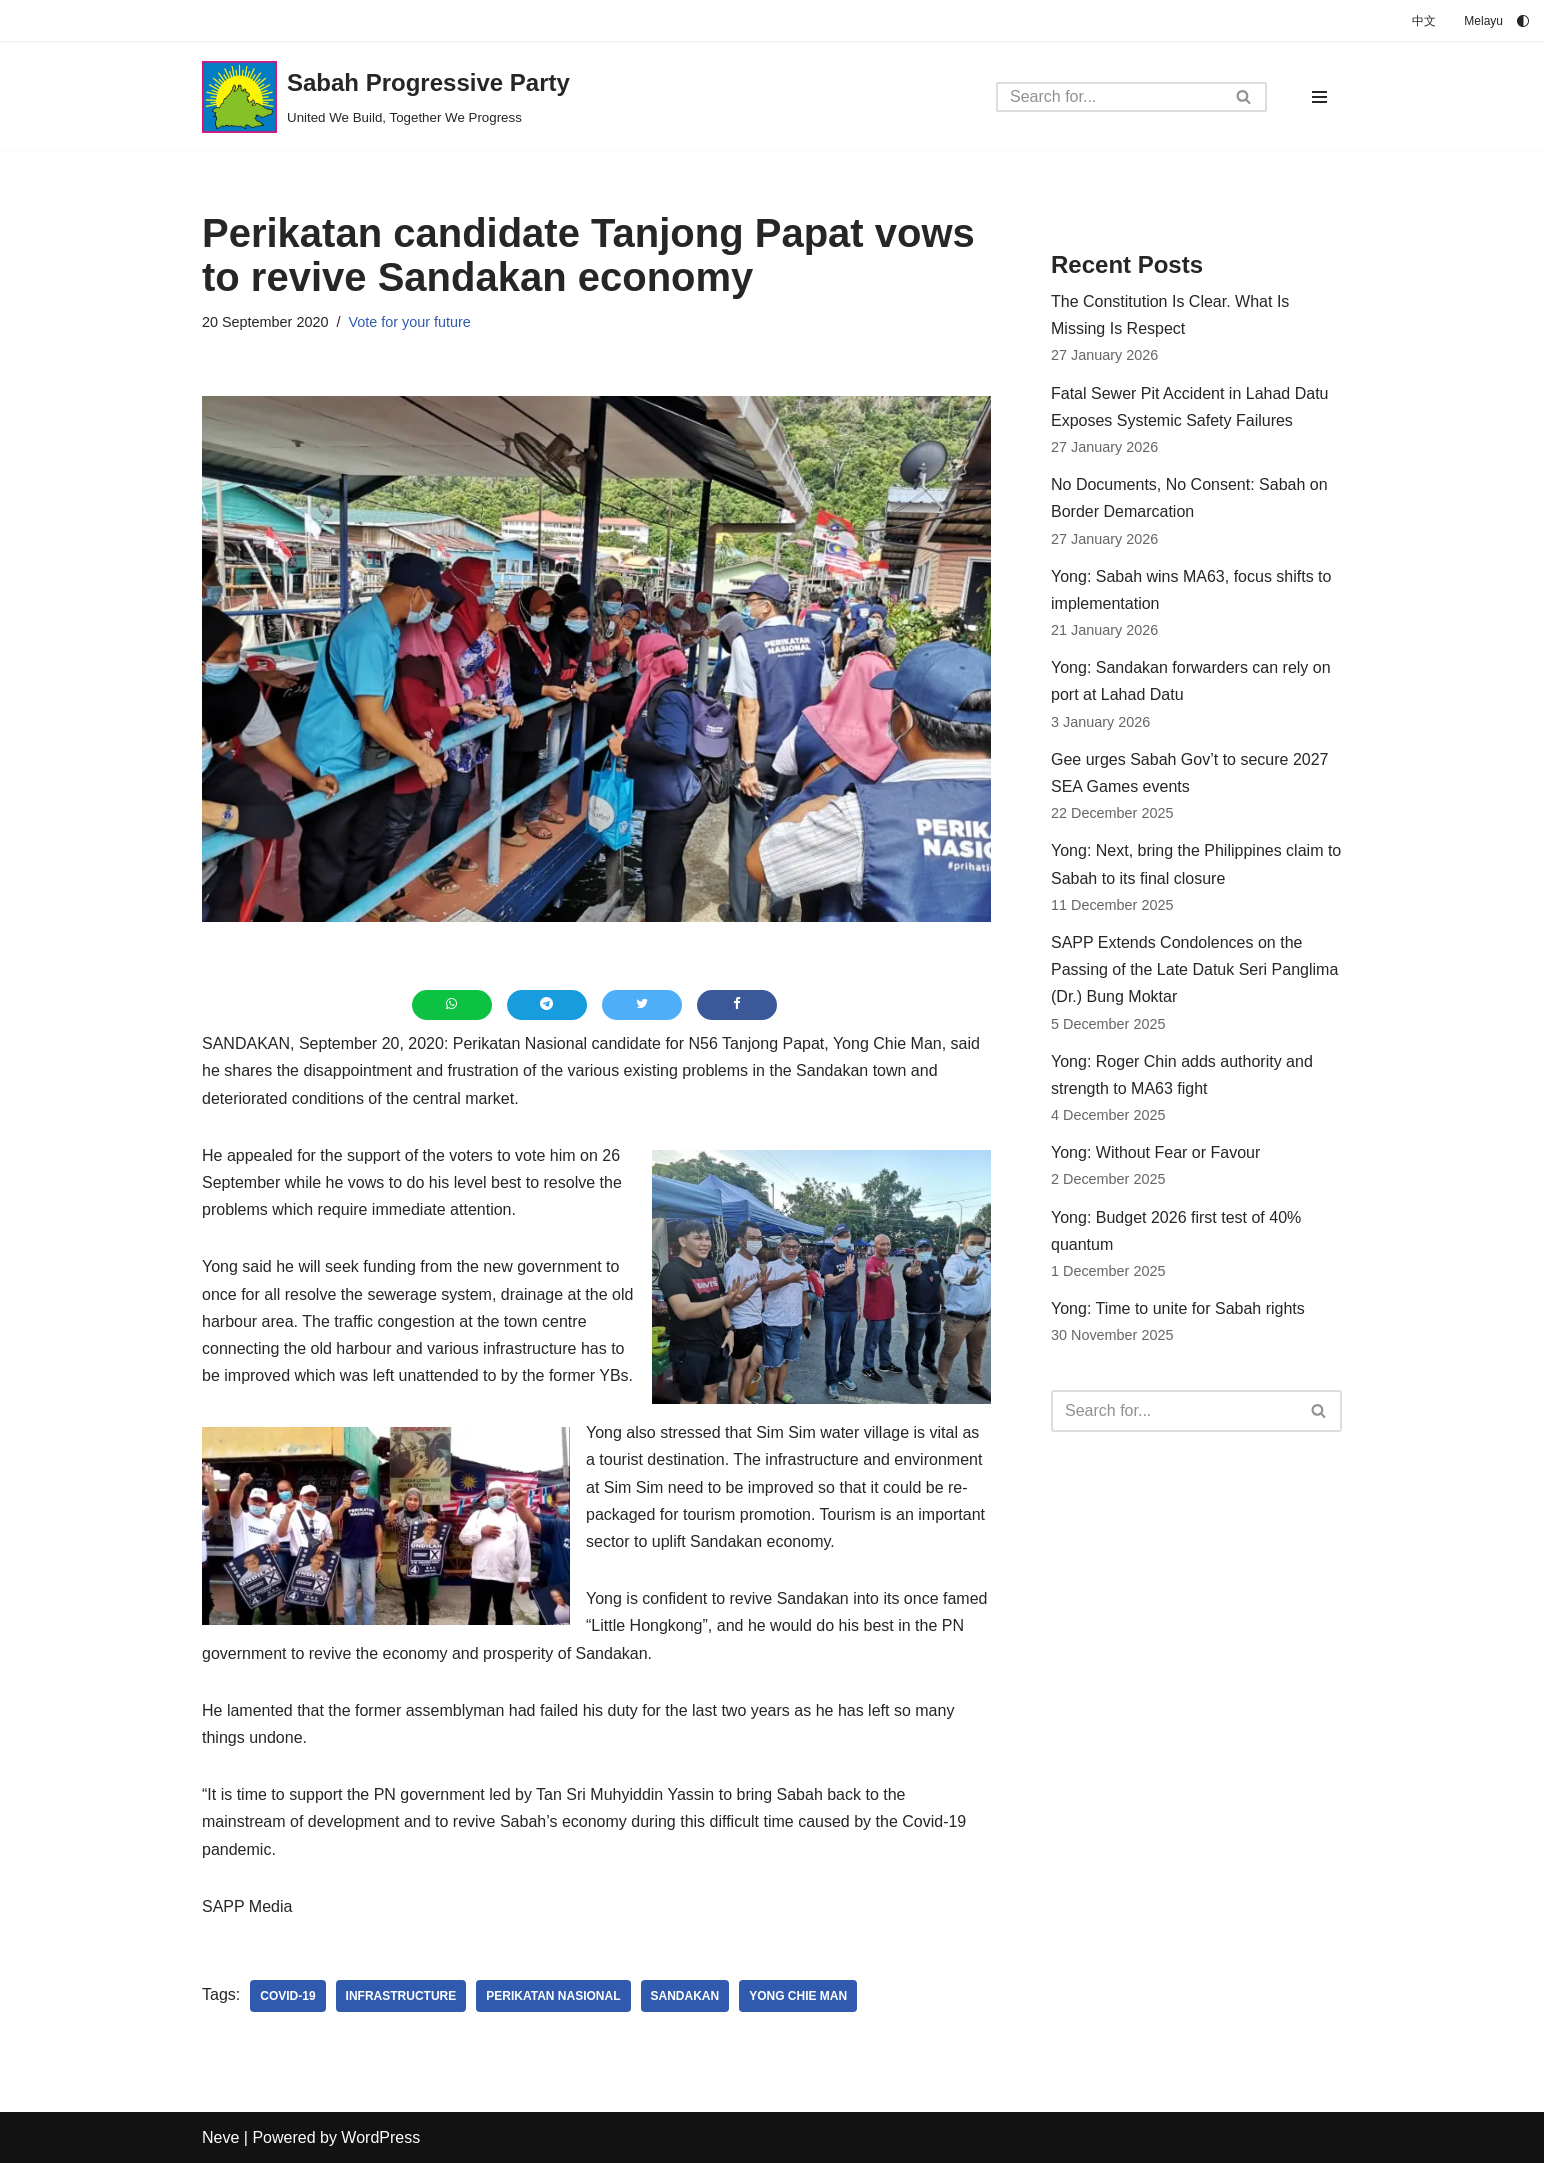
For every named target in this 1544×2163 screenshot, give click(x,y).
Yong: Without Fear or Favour (1155, 1152)
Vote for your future (409, 322)
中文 (1424, 21)
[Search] (1109, 97)
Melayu (1483, 21)
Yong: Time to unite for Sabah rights (1178, 1308)
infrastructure (401, 1996)
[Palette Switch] (1523, 21)
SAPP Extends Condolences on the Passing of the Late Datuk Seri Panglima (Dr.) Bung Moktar (1194, 969)
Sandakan (685, 1996)
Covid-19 (287, 1996)
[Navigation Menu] (1319, 97)
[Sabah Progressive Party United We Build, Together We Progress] (386, 97)
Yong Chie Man (798, 1996)
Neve (220, 2137)
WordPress (380, 2137)
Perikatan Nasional (553, 1996)
